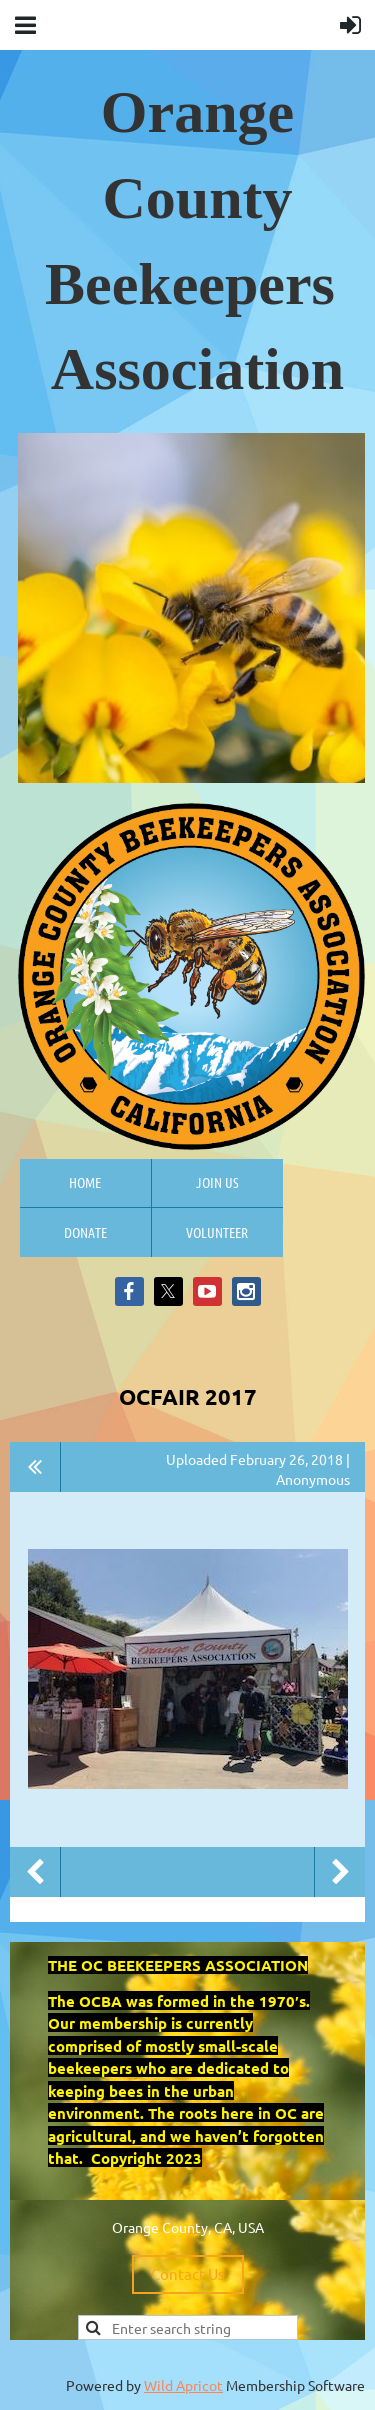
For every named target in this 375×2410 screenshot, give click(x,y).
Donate (85, 1232)
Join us (217, 1182)
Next (340, 1872)
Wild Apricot (183, 2385)
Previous (35, 1872)
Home (85, 1182)
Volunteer (217, 1232)
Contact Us (188, 2273)
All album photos (35, 1467)
